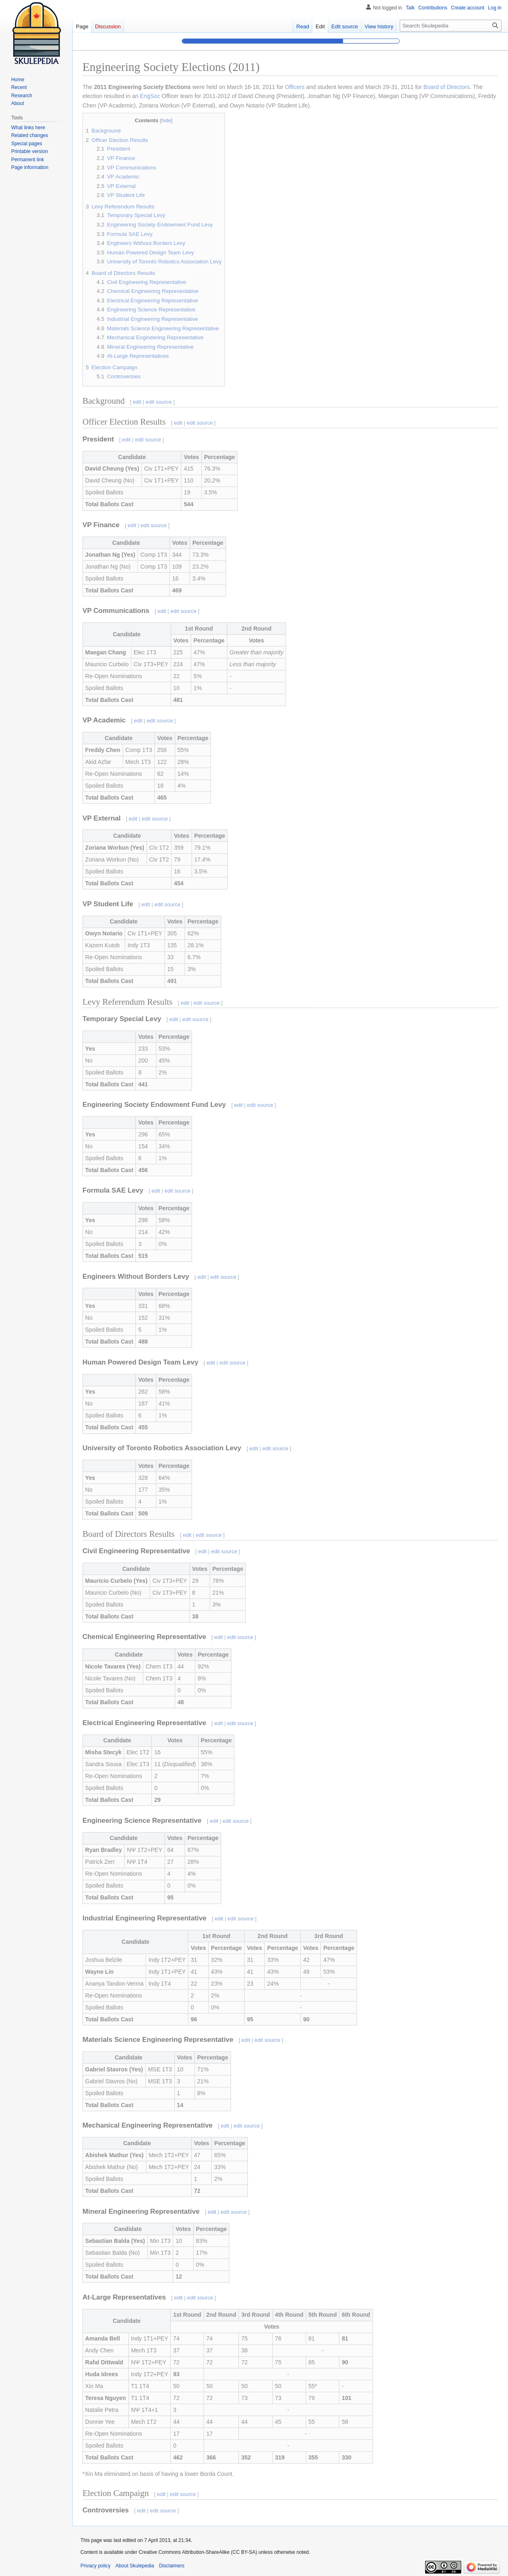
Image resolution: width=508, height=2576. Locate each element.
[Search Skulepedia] (450, 26)
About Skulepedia (134, 2566)
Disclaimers (171, 2566)
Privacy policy (95, 2566)
